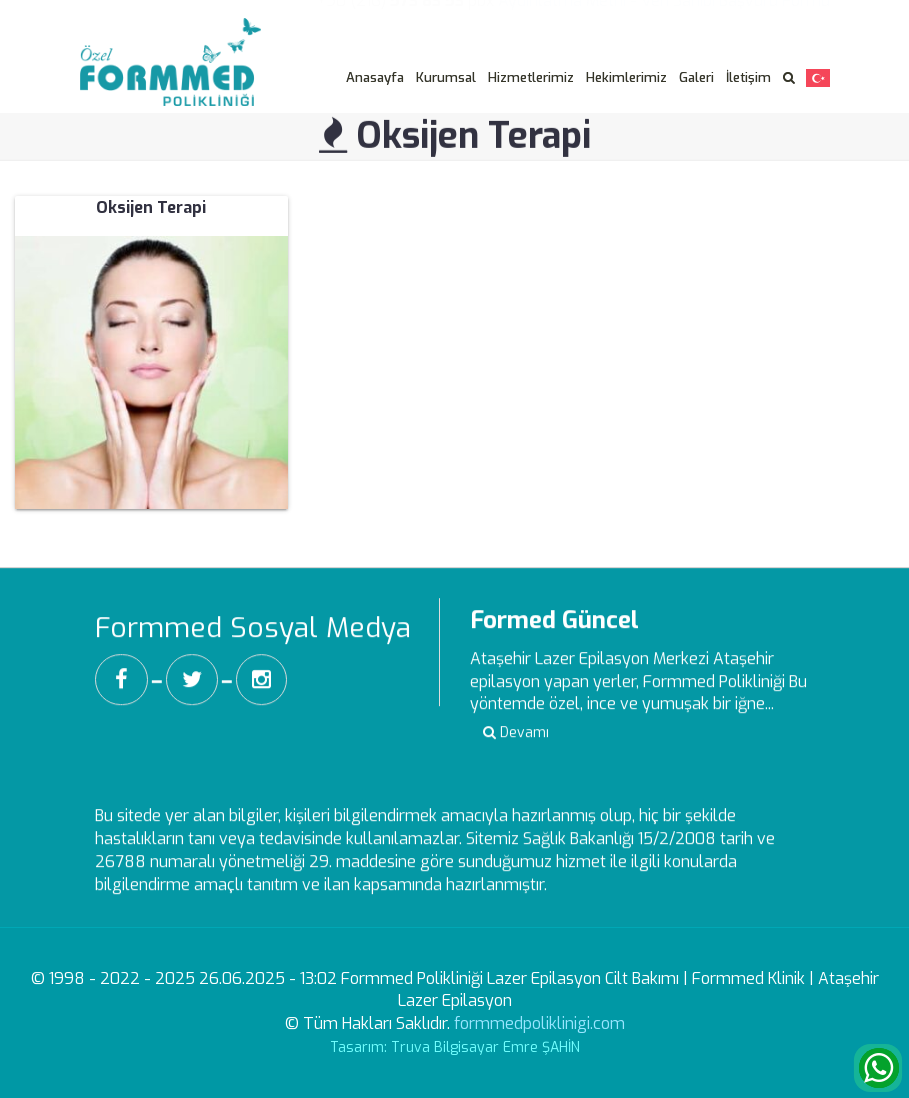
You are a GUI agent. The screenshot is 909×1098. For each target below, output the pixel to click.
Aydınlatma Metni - (567, 13)
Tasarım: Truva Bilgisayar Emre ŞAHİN (455, 1047)
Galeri (696, 77)
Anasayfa (375, 77)
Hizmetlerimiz (531, 77)
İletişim (748, 77)
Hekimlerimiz (626, 77)
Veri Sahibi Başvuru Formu (735, 13)
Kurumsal (446, 77)
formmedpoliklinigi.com (539, 1023)
